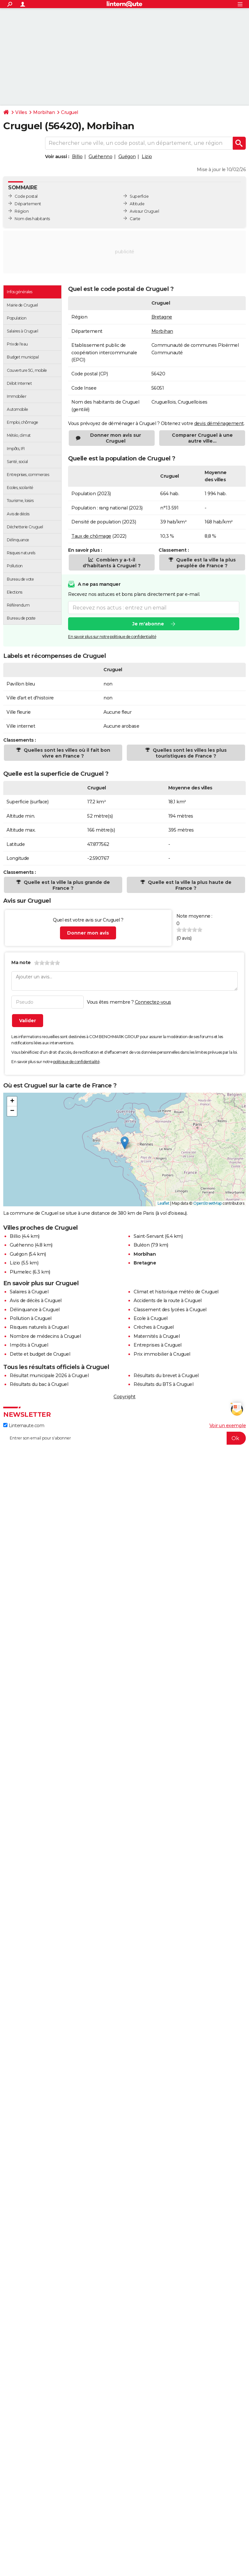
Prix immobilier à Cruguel (162, 1354)
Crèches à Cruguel (154, 1327)
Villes (21, 112)
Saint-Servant (149, 1236)
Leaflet (164, 1203)
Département (28, 203)
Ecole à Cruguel (151, 1318)
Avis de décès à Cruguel (36, 1300)
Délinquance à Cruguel (35, 1310)
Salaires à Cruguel (29, 1292)
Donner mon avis (88, 933)
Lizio (147, 156)
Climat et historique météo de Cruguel (176, 1292)
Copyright (124, 1397)
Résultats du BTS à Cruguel (163, 1384)
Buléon (141, 1245)
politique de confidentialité (76, 1061)
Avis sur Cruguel (144, 211)
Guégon (127, 156)
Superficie (139, 196)
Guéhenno (100, 156)
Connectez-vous (153, 1002)
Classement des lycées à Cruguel (170, 1310)
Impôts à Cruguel (29, 1345)
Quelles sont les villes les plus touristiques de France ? (189, 753)
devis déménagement (219, 423)
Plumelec (20, 1272)
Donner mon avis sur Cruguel (115, 438)
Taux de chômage (91, 536)
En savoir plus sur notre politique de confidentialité (112, 637)
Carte (135, 218)
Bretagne (161, 317)
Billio (77, 156)
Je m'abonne (148, 624)
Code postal (26, 196)
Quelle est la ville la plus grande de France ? (66, 885)
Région (22, 211)
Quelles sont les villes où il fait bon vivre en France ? (66, 753)
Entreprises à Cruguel (158, 1345)
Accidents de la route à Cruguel (168, 1300)
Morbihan (44, 112)
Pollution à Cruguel (31, 1318)
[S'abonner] (124, 1438)
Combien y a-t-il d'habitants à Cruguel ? (112, 563)
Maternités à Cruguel (157, 1336)
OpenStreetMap (207, 1203)
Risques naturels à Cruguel (39, 1327)
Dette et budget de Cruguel (40, 1354)
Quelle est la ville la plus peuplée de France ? (205, 563)
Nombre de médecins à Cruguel (45, 1336)
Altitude (137, 203)
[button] (125, 1143)
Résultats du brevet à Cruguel (166, 1375)
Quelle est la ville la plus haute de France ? (189, 885)
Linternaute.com (23, 1425)
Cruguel (69, 112)
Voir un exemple (227, 1425)
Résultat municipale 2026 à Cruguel (49, 1375)
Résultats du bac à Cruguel (39, 1384)
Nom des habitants (32, 218)
